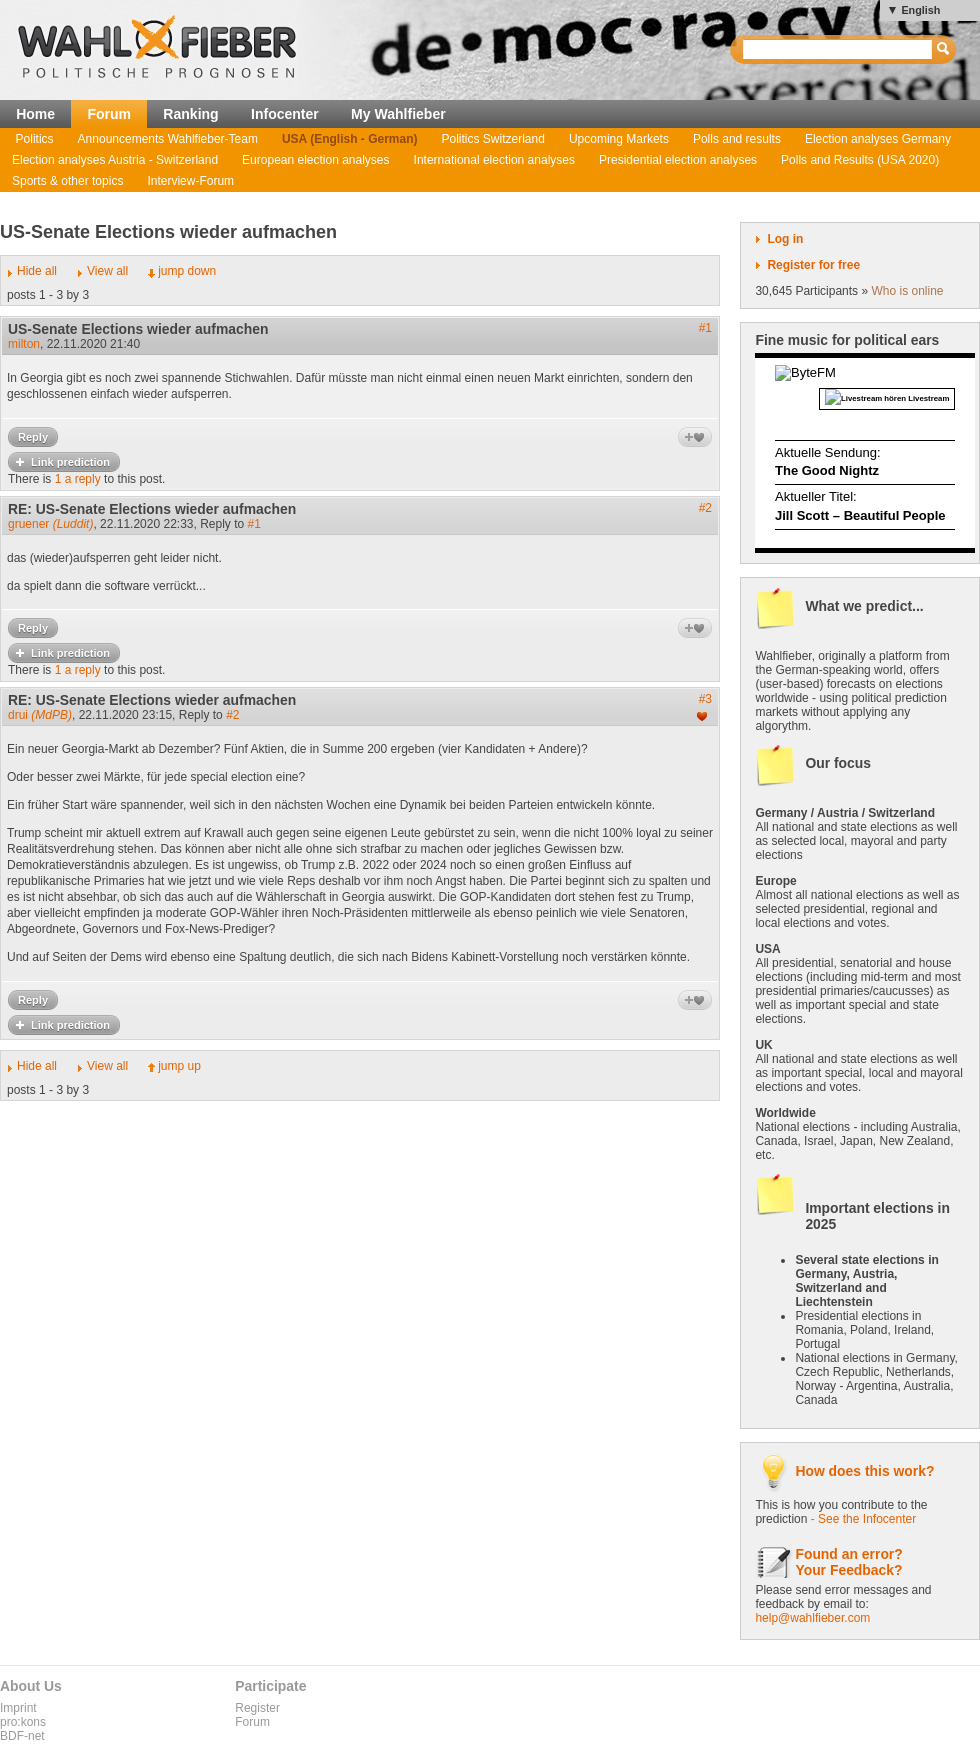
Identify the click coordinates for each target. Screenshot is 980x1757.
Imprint (18, 1708)
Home (35, 114)
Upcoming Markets (619, 139)
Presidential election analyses (678, 160)
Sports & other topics (67, 181)
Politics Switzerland (493, 139)
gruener (50, 524)
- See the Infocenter (863, 1519)
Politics (35, 139)
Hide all (37, 271)
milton (24, 344)
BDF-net (22, 1736)
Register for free (813, 265)
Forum (109, 114)
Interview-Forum (190, 181)
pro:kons (23, 1722)
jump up (179, 1066)
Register (257, 1708)
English (920, 10)
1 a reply (78, 479)
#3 (705, 699)
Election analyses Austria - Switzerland (115, 160)
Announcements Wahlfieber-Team (168, 139)
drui (40, 715)
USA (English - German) (350, 139)
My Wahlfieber (398, 114)
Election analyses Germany (878, 139)
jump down (187, 271)
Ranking (190, 114)
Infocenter (285, 114)
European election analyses (315, 160)
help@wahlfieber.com (812, 1618)
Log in (785, 239)
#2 (705, 508)
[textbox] (838, 49)
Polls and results (737, 139)
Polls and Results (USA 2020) (860, 160)
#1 (705, 328)
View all (107, 271)
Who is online (907, 291)
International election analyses (494, 160)
